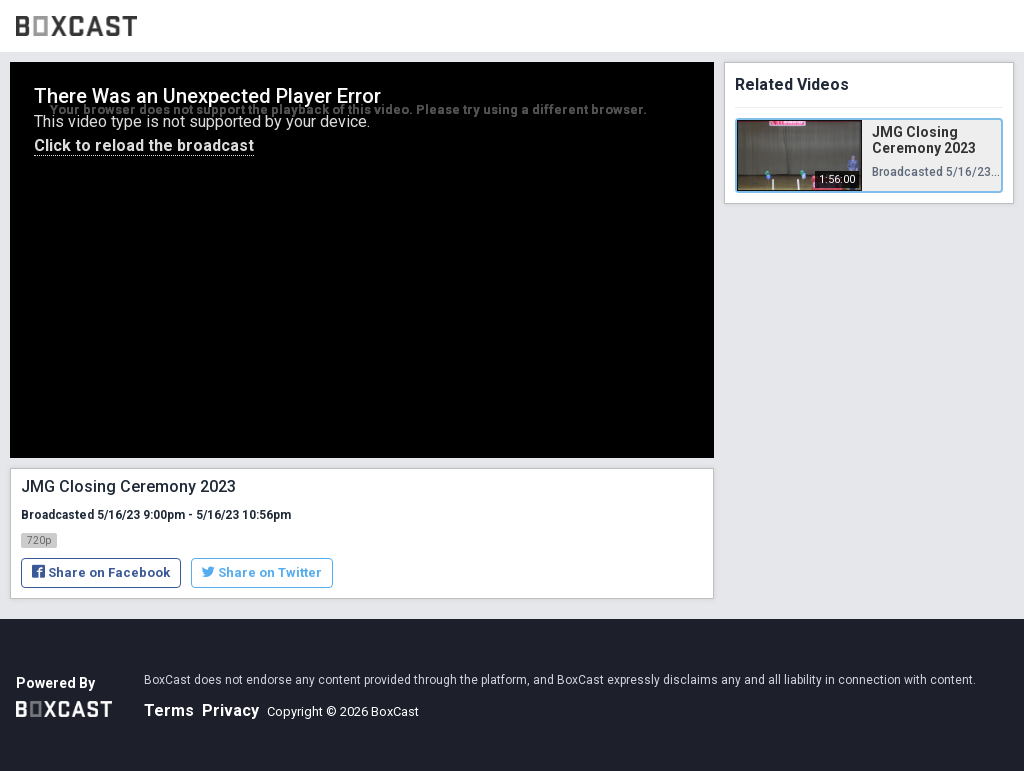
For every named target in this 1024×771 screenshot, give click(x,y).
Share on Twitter (262, 572)
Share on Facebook (101, 572)
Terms (169, 710)
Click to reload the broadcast (144, 145)
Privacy (230, 710)
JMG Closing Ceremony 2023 (924, 140)
